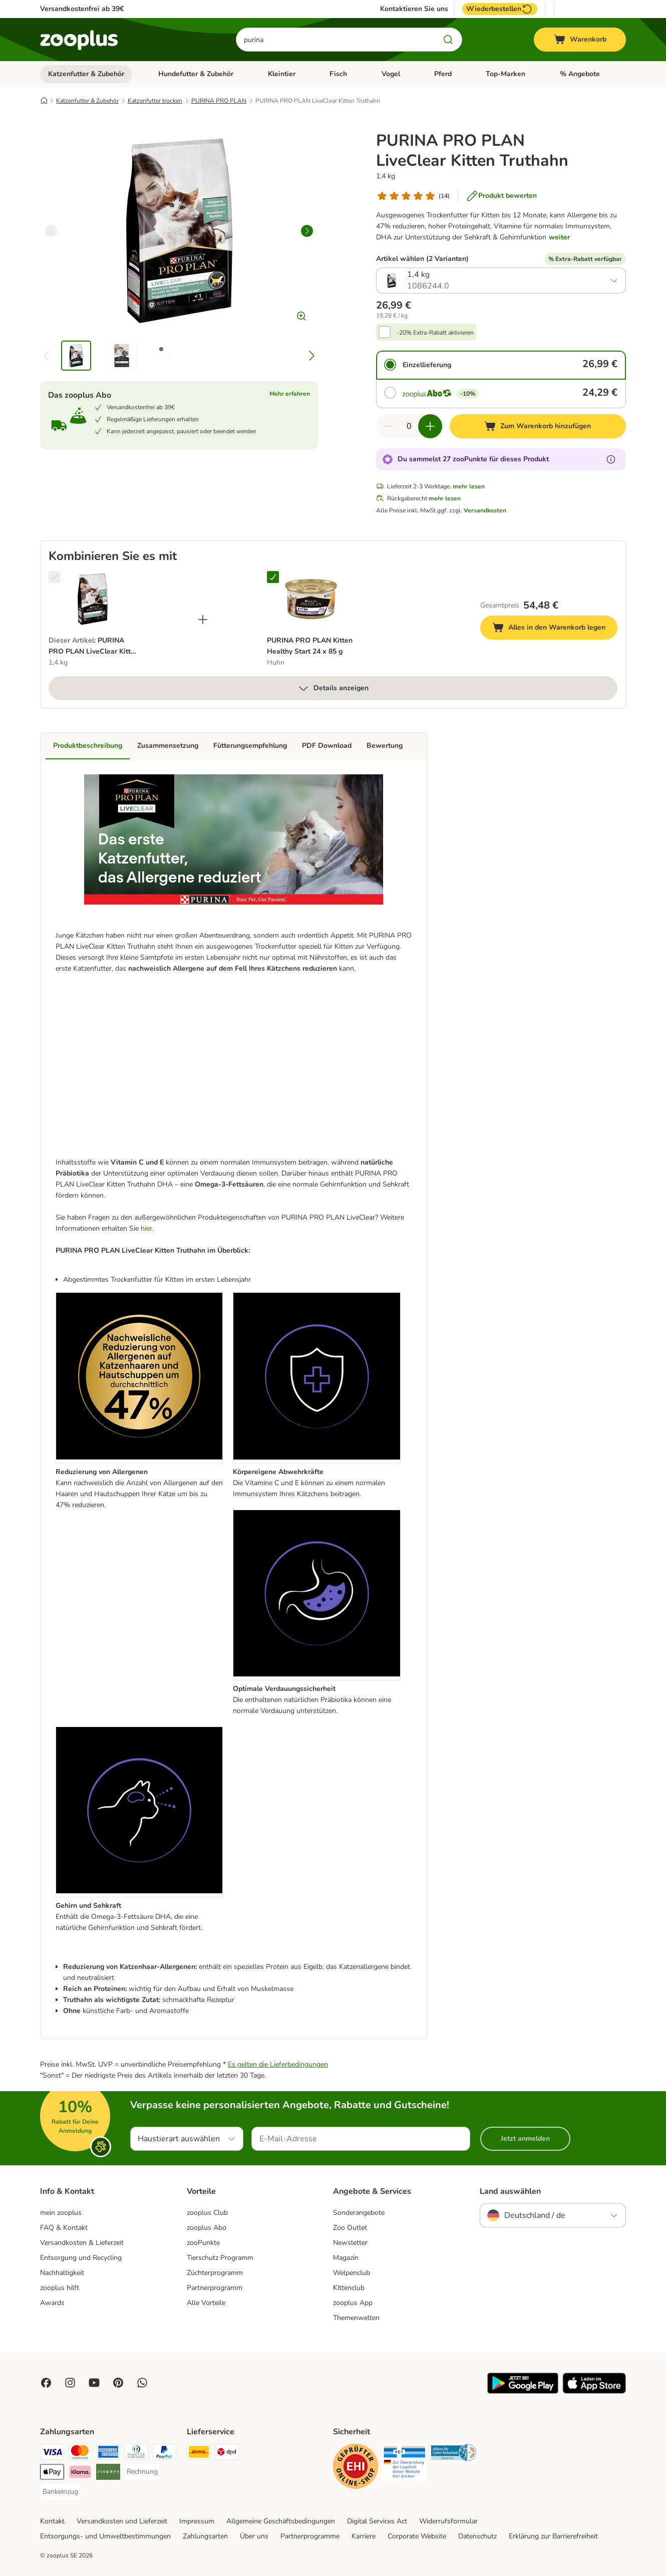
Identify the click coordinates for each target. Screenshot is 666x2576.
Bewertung (385, 745)
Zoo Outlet (350, 2227)
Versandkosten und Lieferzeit (122, 2521)
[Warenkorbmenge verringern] (388, 426)
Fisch (338, 74)
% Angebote (580, 74)
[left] (51, 231)
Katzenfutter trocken (155, 101)
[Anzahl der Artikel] (409, 426)
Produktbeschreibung (87, 745)
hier (146, 1228)
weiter (559, 237)
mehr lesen (469, 486)
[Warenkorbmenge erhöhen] (430, 426)
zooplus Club (207, 2212)
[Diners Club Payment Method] (136, 2453)
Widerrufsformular (448, 2521)
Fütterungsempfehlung (250, 745)
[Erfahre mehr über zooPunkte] (611, 459)
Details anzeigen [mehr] (333, 688)
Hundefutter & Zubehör (195, 74)
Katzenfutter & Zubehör (86, 74)
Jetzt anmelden (525, 2138)
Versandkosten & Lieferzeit (82, 2242)
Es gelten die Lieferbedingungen (278, 2064)
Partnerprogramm (214, 2288)
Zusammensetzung (167, 745)
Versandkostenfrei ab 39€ (82, 9)
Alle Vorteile (206, 2303)
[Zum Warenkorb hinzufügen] (538, 426)
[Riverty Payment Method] (108, 2473)
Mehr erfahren (289, 394)
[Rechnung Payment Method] (142, 2471)
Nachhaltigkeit (62, 2272)
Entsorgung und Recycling (81, 2257)
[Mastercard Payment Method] (80, 2453)
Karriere (364, 2536)
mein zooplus (61, 2212)
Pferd (443, 74)
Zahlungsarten (205, 2536)
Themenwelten (356, 2318)
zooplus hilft (59, 2288)
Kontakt (52, 2521)
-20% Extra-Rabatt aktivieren (435, 333)
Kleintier (281, 74)
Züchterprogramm (215, 2272)
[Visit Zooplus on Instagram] (70, 2383)
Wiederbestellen (499, 9)
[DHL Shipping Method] (199, 2453)
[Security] (355, 2468)
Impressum (196, 2521)
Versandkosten (485, 510)
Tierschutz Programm (220, 2257)
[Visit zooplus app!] (522, 2391)
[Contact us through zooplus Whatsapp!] (142, 2383)
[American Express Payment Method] (108, 2453)
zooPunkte (203, 2242)
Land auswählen (510, 2191)
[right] (307, 231)
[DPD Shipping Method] (227, 2453)
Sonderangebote (359, 2212)
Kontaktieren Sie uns (414, 9)
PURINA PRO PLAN (218, 101)
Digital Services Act (377, 2521)
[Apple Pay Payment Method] (52, 2473)
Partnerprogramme (310, 2536)
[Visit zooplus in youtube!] (94, 2383)
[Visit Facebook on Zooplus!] (46, 2383)
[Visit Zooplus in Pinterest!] (118, 2383)
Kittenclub (349, 2288)
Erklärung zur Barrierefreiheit (553, 2536)
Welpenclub (351, 2272)
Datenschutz (477, 2536)
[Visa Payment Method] (52, 2453)
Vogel (391, 74)
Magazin (346, 2257)
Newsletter (350, 2242)
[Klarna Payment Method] (80, 2473)
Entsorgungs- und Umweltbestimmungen (105, 2536)
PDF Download (327, 745)
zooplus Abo (206, 2227)
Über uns (254, 2536)
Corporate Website (417, 2536)
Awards (52, 2303)
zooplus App (353, 2303)
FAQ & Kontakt (64, 2227)
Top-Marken (505, 74)
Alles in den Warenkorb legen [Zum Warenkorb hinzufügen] (554, 629)
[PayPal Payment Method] (164, 2453)
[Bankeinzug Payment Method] (60, 2491)
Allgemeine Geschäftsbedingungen (280, 2521)
